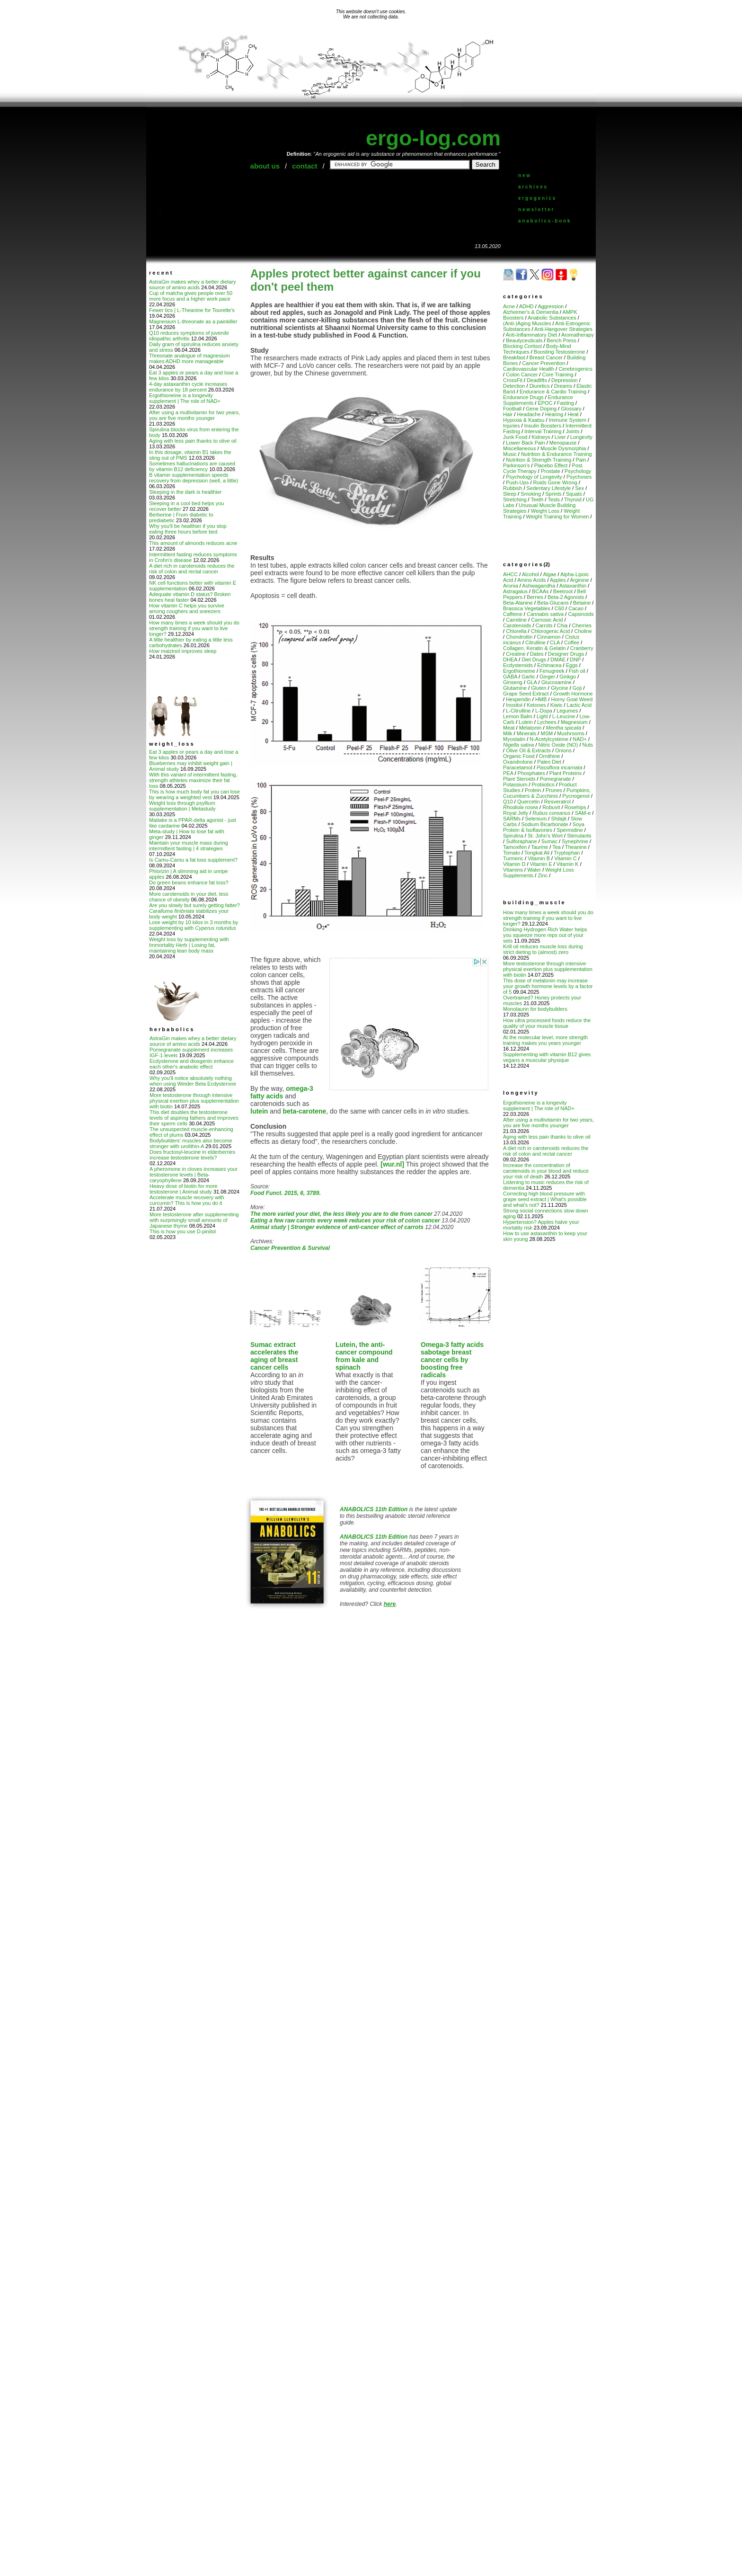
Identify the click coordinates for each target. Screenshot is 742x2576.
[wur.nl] (392, 1164)
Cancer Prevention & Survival (290, 1248)
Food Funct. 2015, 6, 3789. (285, 1193)
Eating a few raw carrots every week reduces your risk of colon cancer (345, 1220)
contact (304, 166)
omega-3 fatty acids (281, 1092)
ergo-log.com (433, 138)
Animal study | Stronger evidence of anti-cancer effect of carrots (337, 1227)
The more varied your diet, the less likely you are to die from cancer (341, 1214)
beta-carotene (304, 1111)
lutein (259, 1111)
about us (265, 166)
